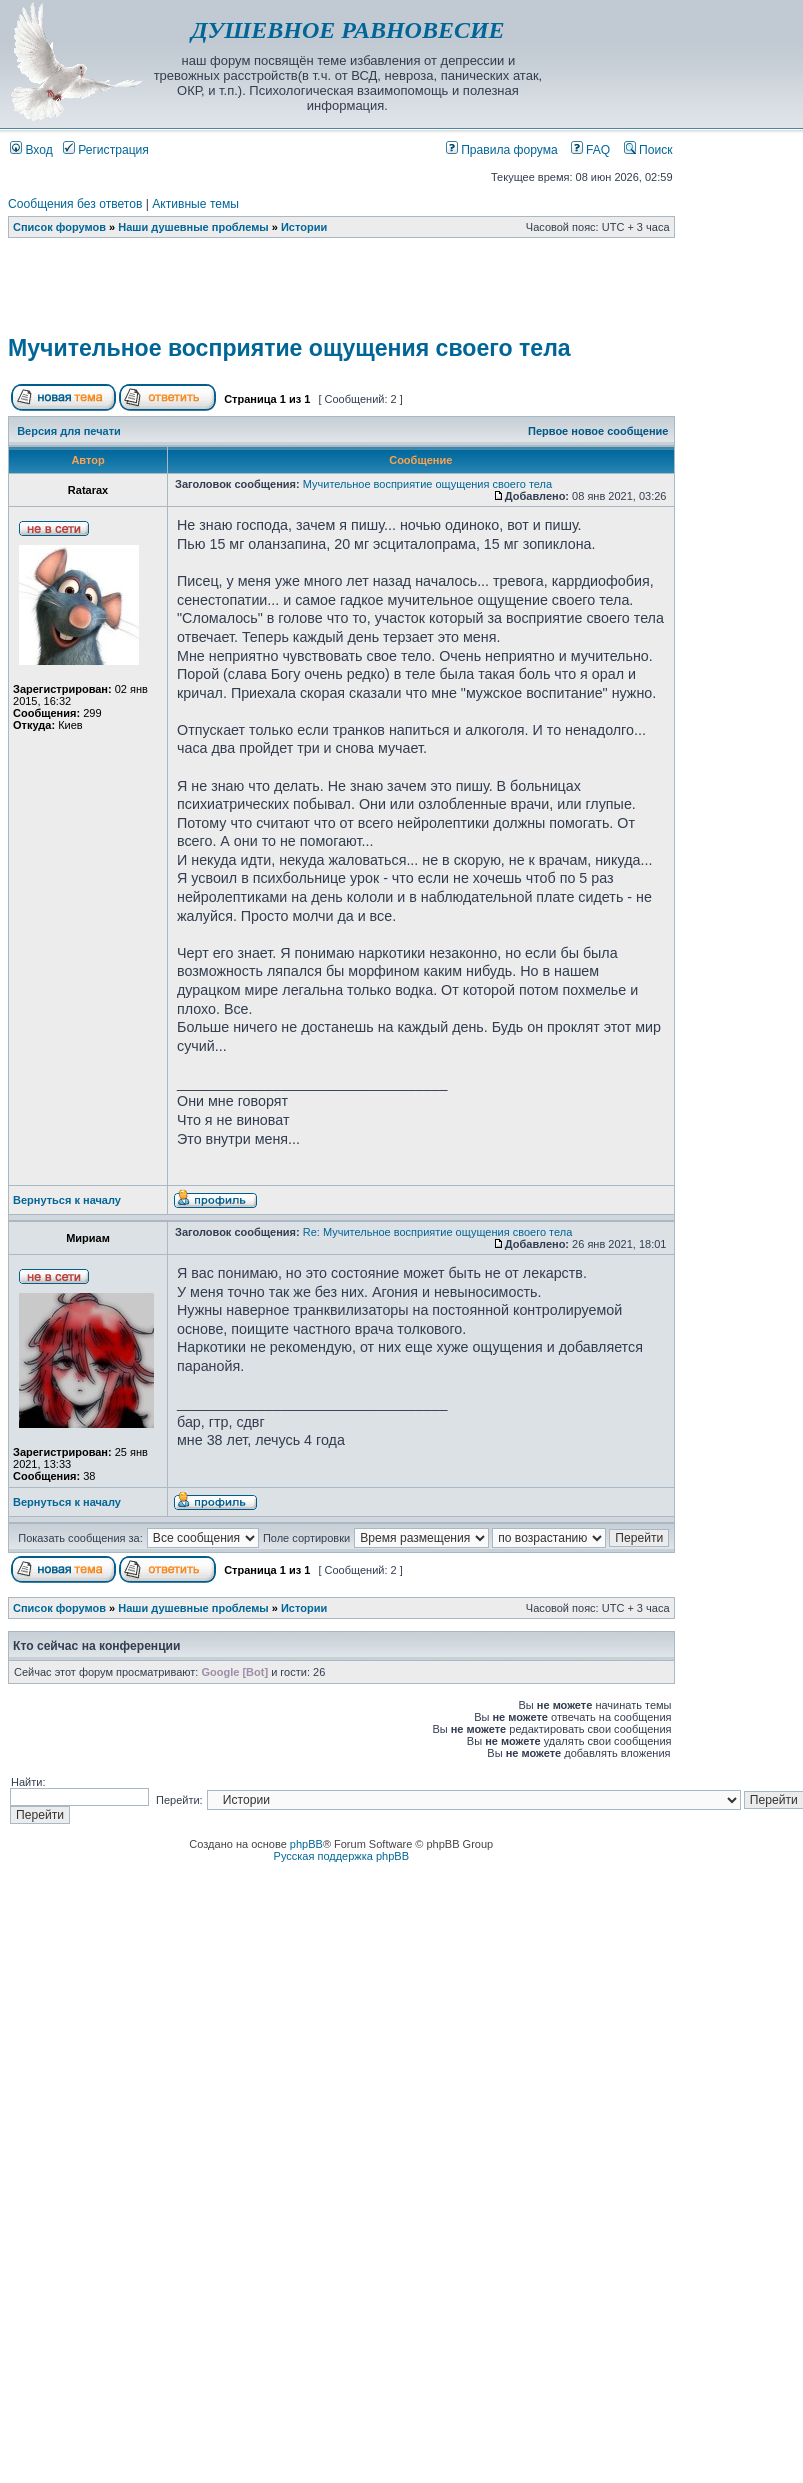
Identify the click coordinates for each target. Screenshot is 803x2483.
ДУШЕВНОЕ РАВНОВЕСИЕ (347, 30)
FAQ (591, 150)
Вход (31, 150)
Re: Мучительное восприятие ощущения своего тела (438, 1232)
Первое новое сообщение (598, 431)
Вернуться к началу (67, 1200)
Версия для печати (69, 431)
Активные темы (195, 204)
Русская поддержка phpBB (341, 1856)
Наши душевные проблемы (193, 227)
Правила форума (502, 150)
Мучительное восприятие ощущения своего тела (289, 348)
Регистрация (106, 150)
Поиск (648, 150)
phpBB (306, 1844)
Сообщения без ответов (75, 204)
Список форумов (59, 227)
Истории (304, 227)
